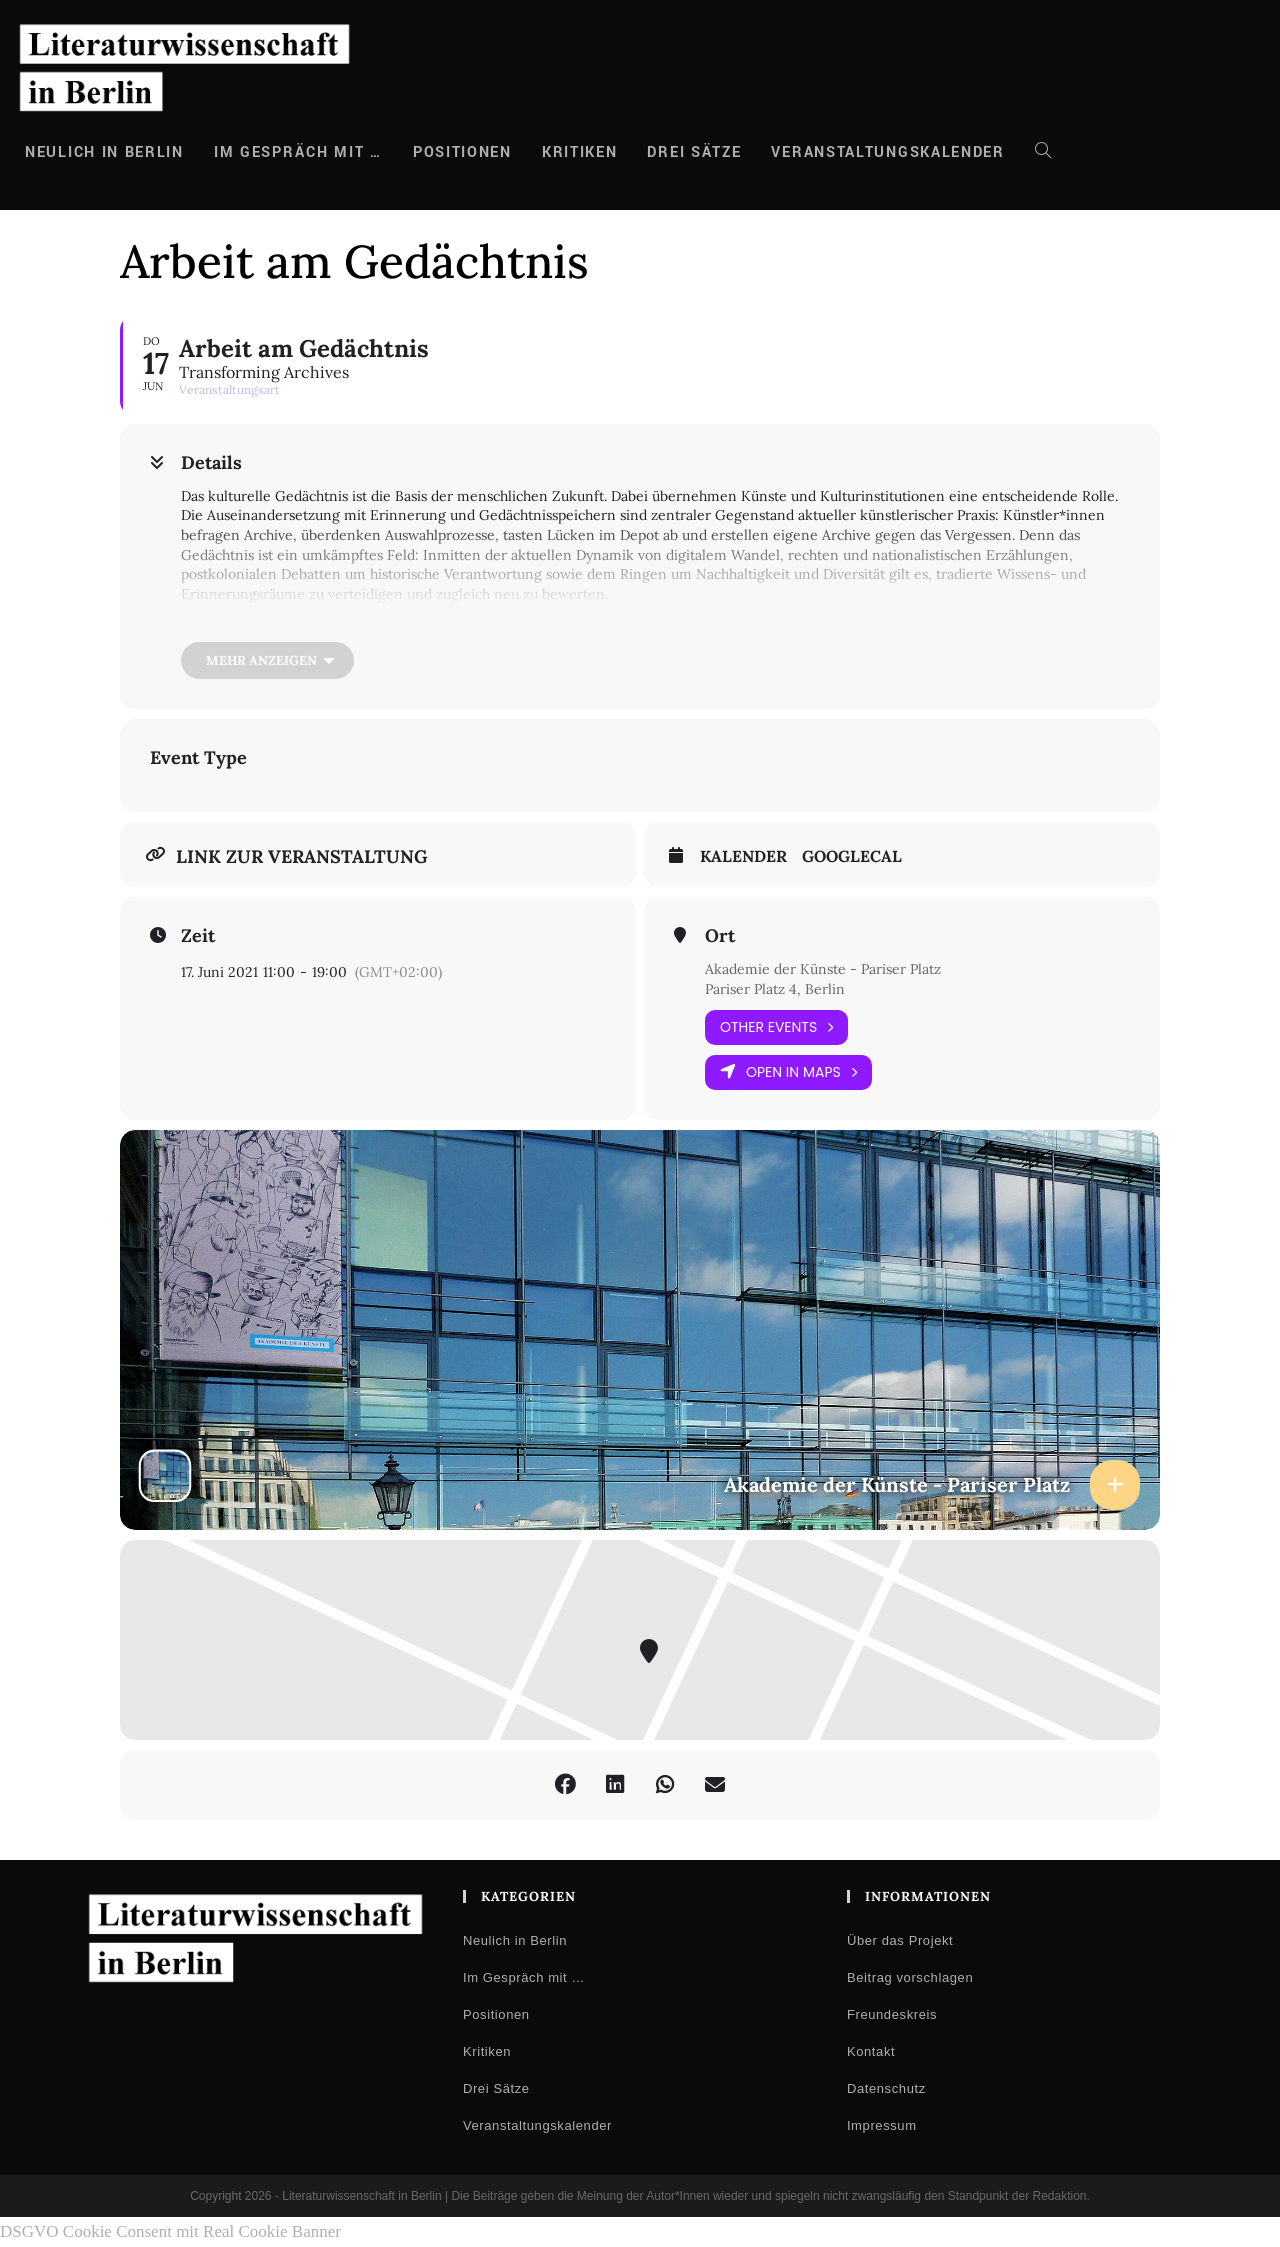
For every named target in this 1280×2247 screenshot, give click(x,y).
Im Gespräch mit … (524, 1977)
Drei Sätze (496, 2088)
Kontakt (871, 2051)
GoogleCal (852, 856)
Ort (720, 936)
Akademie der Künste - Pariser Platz (823, 969)
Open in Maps (788, 1072)
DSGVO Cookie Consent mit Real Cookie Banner (170, 2231)
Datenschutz (886, 2088)
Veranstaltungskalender (537, 2125)
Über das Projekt (900, 1940)
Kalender (743, 856)
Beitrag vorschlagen (910, 1977)
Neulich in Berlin (515, 1940)
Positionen (496, 2014)
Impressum (882, 2125)
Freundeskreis (892, 2014)
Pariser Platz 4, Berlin (775, 989)
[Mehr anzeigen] (267, 660)
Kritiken (487, 2051)
